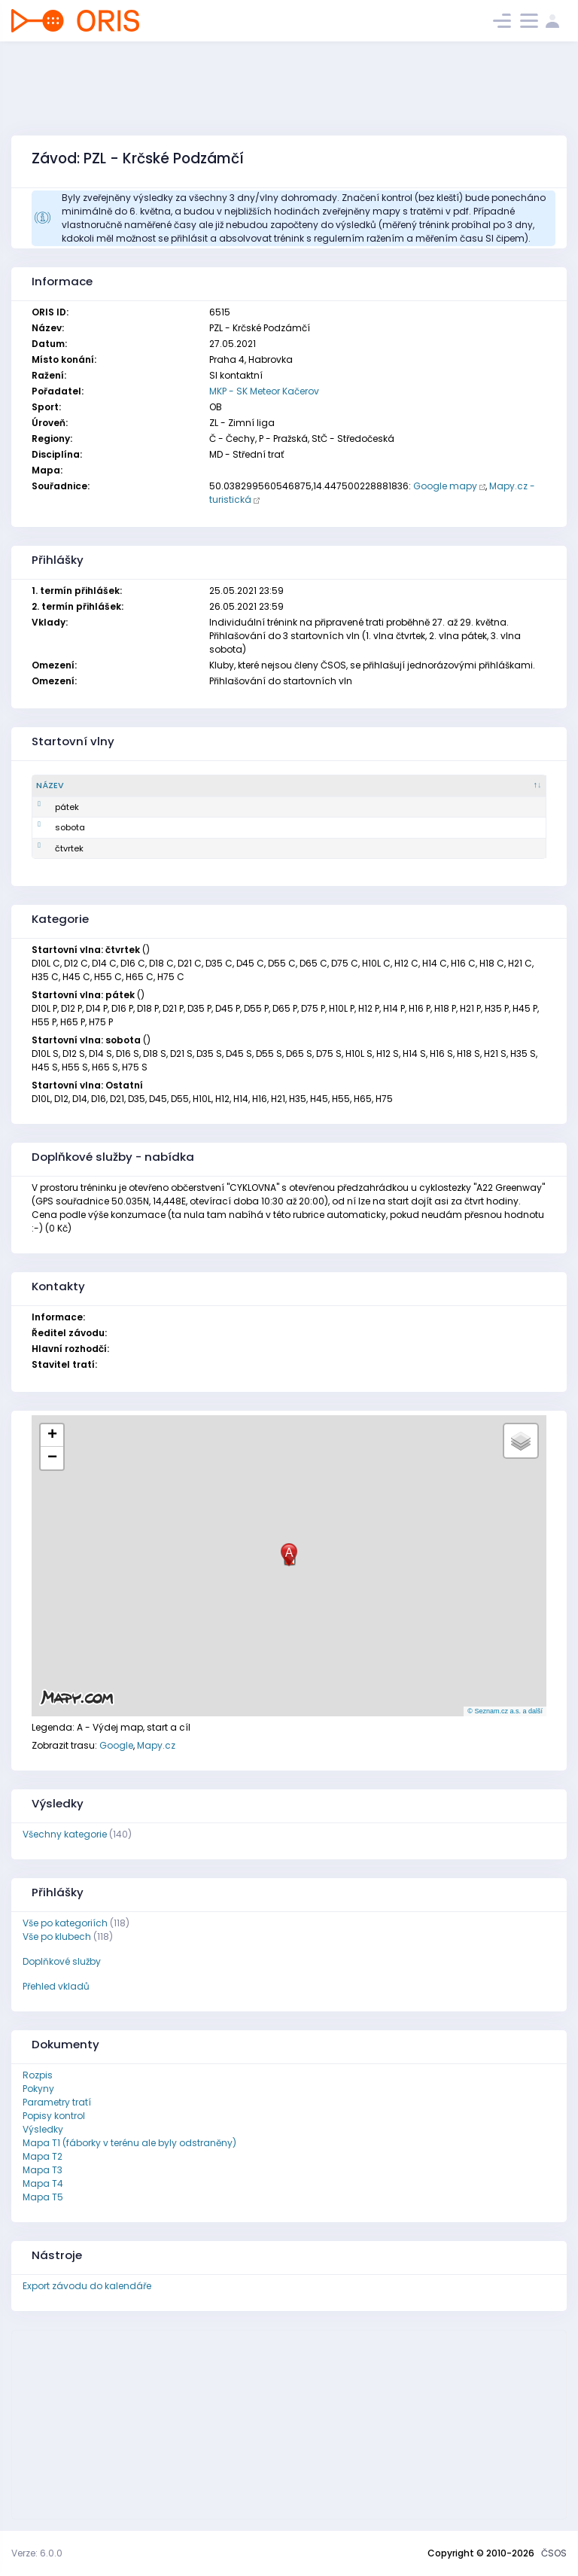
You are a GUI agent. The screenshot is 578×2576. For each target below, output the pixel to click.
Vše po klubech (57, 1936)
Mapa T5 (43, 2197)
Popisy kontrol (54, 2115)
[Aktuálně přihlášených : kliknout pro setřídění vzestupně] (451, 785)
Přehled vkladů (56, 1986)
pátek (48, 807)
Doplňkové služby (62, 1961)
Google (116, 1745)
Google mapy (445, 486)
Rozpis (38, 2075)
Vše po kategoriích (65, 1923)
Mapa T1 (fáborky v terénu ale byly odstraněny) (129, 2142)
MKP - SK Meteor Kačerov (264, 391)
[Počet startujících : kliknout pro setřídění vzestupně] (271, 785)
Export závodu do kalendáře (87, 2285)
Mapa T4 (43, 2183)
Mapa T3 (42, 2169)
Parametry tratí (57, 2102)
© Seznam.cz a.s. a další (505, 1711)
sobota (51, 827)
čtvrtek (50, 848)
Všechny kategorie (65, 1834)
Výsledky (43, 2129)
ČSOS (554, 2553)
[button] (289, 1555)
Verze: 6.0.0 (36, 2553)
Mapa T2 (42, 2156)
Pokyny (38, 2088)
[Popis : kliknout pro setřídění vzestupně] (148, 785)
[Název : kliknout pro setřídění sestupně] (71, 785)
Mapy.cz (156, 1745)
